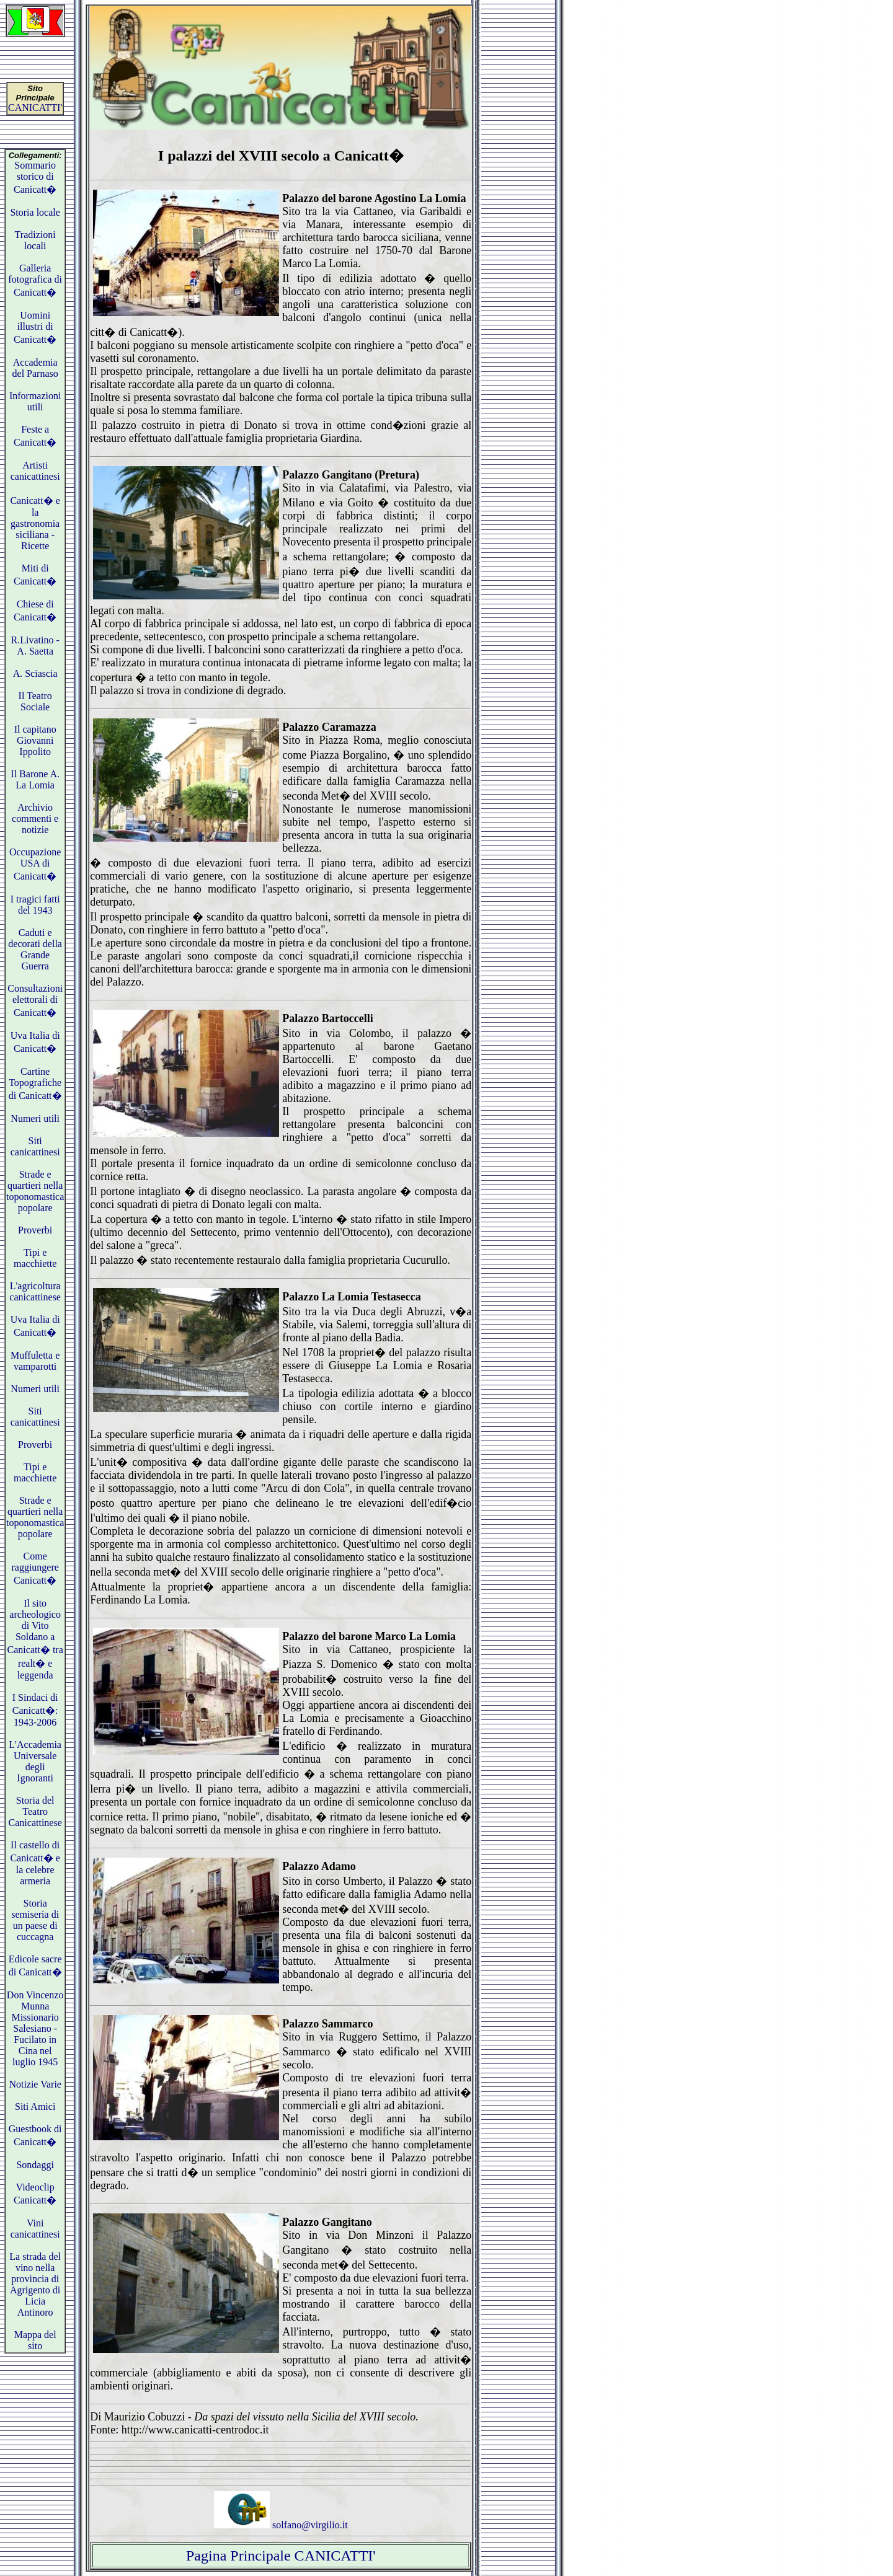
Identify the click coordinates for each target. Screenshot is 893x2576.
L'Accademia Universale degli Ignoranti (35, 1761)
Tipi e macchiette (35, 1258)
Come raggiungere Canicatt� (34, 1568)
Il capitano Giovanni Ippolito (35, 740)
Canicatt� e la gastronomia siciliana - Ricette (35, 523)
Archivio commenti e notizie (35, 818)
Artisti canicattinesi (35, 471)
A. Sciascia (35, 673)
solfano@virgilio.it (281, 2525)
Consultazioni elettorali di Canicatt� (35, 1000)
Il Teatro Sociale (35, 701)
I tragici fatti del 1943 (35, 904)
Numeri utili (35, 1118)
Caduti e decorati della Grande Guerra (35, 949)
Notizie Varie (35, 2084)
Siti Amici (35, 2106)
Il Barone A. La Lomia (35, 779)
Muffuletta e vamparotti (35, 1361)
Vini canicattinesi (35, 2228)
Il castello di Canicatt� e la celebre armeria (35, 1863)
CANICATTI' (35, 107)
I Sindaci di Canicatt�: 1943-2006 (35, 1709)
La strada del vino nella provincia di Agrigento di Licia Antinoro (35, 2284)
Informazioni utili (35, 401)
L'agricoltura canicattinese (35, 1291)
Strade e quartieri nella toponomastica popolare (35, 1191)
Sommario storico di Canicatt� (35, 177)
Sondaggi (34, 2164)
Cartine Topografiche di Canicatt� (35, 1083)
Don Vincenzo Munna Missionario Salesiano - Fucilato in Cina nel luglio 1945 (35, 2028)
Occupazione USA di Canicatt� (35, 864)
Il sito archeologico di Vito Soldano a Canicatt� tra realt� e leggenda (35, 1639)
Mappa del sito (35, 2340)
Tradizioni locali (35, 240)
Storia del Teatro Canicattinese (35, 1811)
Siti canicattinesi (35, 1146)
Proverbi (35, 1230)
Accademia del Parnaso (35, 368)
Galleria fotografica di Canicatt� (35, 280)
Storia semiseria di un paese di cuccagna (35, 1920)
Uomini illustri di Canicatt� (35, 327)
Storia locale (35, 212)
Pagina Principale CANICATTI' (281, 2555)
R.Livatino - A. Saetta (35, 645)
